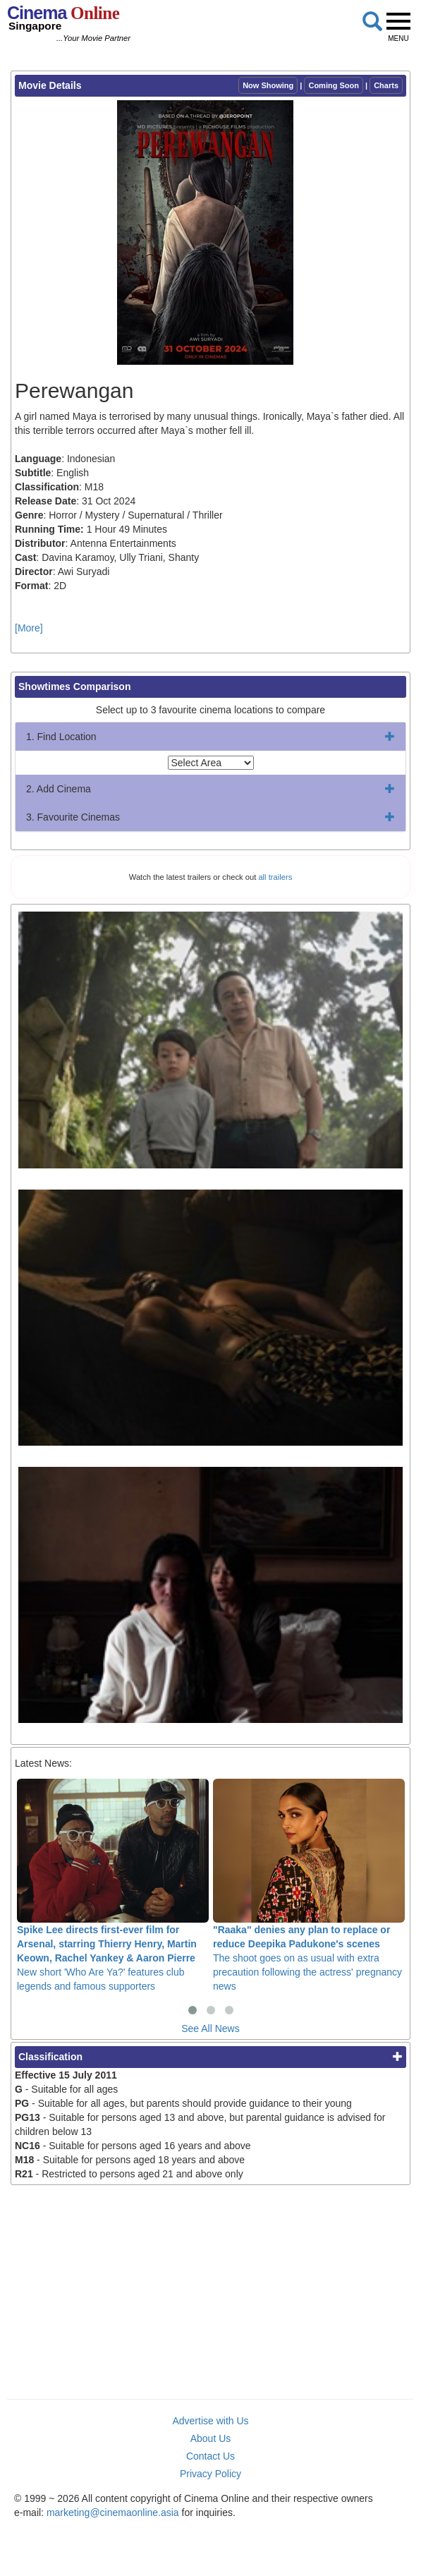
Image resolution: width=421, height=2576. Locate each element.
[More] (29, 628)
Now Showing (268, 85)
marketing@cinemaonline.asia (113, 2512)
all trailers (275, 877)
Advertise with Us (210, 2420)
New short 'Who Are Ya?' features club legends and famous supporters (113, 1885)
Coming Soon (333, 85)
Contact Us (210, 2456)
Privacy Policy (210, 2473)
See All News (210, 2028)
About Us (210, 2438)
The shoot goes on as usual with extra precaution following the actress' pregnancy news (309, 1885)
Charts (386, 85)
